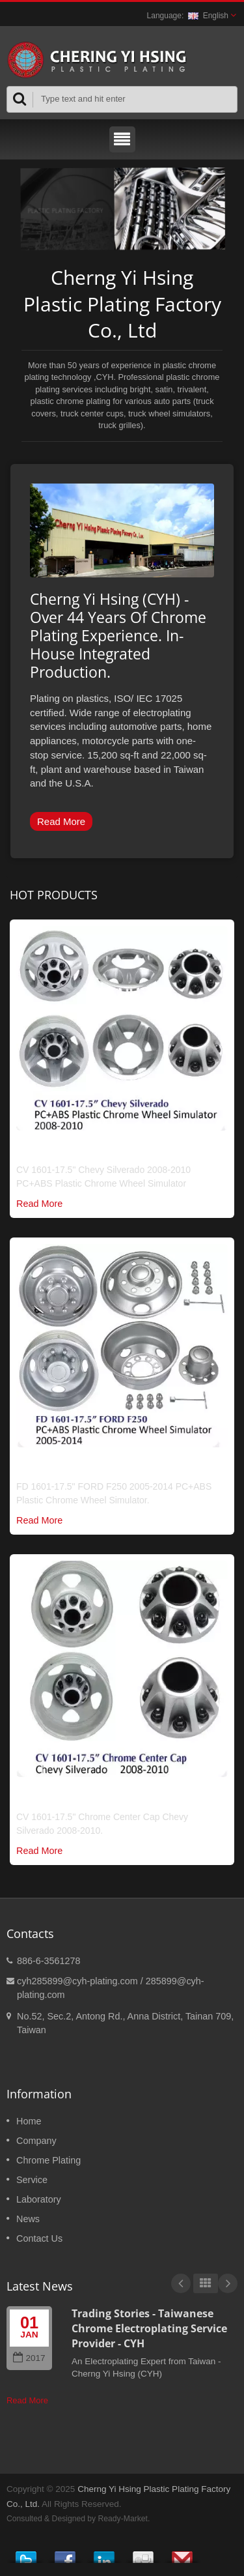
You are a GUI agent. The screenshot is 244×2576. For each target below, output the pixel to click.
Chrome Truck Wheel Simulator (97, 1151)
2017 (29, 2358)
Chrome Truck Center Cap (82, 1797)
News (28, 2219)
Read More (61, 821)
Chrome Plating (48, 2160)
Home (28, 2121)
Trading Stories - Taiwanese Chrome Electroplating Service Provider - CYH (149, 2328)
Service (31, 2180)
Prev (181, 2283)
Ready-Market (123, 2518)
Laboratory (38, 2199)
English (208, 15)
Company (36, 2140)
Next (227, 2283)
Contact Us (39, 2238)
